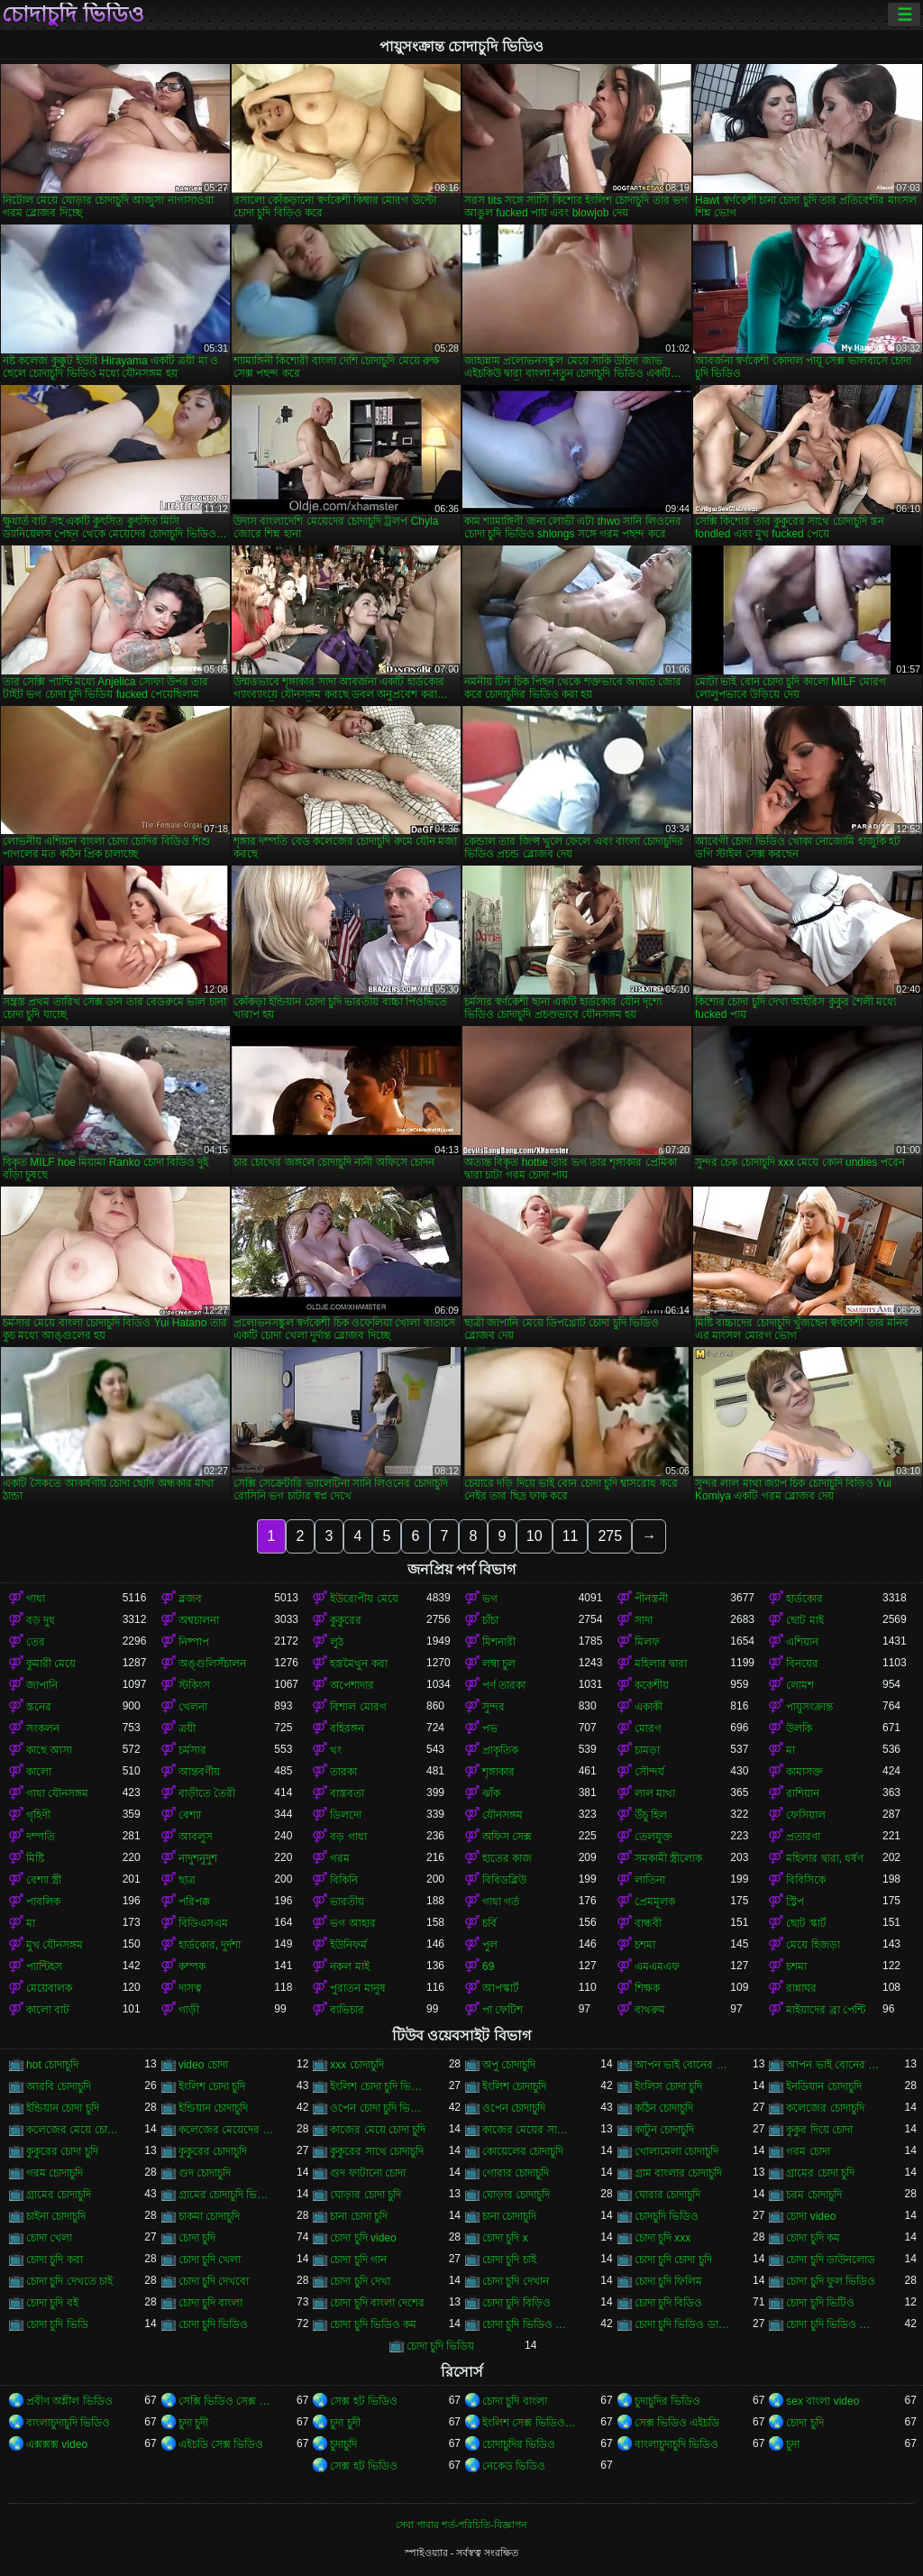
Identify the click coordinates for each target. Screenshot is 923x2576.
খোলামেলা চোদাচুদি (676, 2151)
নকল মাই (349, 1966)
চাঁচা (490, 1620)
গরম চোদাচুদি (54, 2173)
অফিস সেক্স (507, 1836)
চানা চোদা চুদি (359, 2216)
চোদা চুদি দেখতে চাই (69, 2281)
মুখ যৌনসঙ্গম (54, 1945)
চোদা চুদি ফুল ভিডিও (830, 2281)
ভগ (490, 1598)
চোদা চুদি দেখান (515, 2281)
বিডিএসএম (203, 1923)
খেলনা (192, 1707)
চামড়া (647, 1750)
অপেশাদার (352, 1685)
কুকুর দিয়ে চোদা (819, 2129)
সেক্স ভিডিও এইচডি (677, 2422)
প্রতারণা (803, 1836)
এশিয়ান (802, 1642)
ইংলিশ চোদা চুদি (212, 2086)
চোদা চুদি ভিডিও (213, 2324)
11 (570, 1536)
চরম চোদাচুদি (813, 2194)
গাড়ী (188, 2009)
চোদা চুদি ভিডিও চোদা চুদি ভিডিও (530, 2324)
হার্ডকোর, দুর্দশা (210, 1945)
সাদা (644, 1620)
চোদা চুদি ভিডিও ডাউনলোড (683, 2324)
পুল (490, 1945)
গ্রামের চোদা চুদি (820, 2173)
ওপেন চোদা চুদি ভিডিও (378, 2108)
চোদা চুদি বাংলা (210, 2302)
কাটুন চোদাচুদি (664, 2129)
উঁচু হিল (651, 1815)
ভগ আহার (352, 1923)
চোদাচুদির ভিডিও (518, 2444)
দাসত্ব (190, 1988)
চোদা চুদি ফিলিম (669, 2281)
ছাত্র (187, 1880)
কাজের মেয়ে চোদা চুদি (377, 2129)
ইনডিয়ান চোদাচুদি (823, 2086)
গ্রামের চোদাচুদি (58, 2194)
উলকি (799, 1728)
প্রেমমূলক (655, 1901)
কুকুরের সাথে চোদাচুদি (377, 2151)
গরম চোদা (807, 2151)
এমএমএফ (657, 1966)
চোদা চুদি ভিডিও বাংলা (834, 2324)
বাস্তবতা (347, 1793)
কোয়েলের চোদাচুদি (522, 2151)
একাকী (649, 1707)
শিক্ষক (647, 1988)
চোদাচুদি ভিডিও (73, 14)
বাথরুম (650, 2009)
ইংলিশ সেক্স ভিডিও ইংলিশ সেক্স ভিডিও (530, 2422)
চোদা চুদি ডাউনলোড (830, 2259)
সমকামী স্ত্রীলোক (668, 1858)
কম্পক (192, 1966)
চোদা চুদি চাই (509, 2259)
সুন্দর (493, 1707)
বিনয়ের (802, 1663)
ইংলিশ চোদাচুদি (514, 2086)
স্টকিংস (194, 1685)
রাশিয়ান (802, 1793)
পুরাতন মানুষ (357, 1988)
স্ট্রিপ (795, 1901)
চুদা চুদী (193, 2422)
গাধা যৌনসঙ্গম (57, 1793)
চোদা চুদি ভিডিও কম (373, 2324)
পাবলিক (43, 1901)
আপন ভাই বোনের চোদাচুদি (834, 2064)
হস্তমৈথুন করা (358, 1663)
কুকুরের (345, 1620)
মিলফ (647, 1642)
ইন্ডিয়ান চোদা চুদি (62, 2108)
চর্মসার (192, 1750)
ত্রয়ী (187, 1728)
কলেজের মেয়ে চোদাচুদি (74, 2129)
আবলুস (195, 1836)
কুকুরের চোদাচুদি (212, 2151)
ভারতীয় (347, 1901)
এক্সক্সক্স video (56, 2444)
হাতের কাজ (507, 1858)
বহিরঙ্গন (347, 1728)
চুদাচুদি (343, 2444)
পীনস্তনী (651, 1598)
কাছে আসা (49, 1750)
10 (534, 1536)
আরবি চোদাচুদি (58, 2086)
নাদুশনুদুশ (197, 1858)
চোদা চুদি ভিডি (57, 2324)
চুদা (793, 2444)
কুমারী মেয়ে (51, 1663)
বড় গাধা (348, 1836)
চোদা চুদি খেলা (210, 2259)
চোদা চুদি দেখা (360, 2281)
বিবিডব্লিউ (504, 1880)
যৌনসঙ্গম (502, 1815)
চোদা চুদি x (505, 2238)
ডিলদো (345, 1815)
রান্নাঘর (801, 1988)
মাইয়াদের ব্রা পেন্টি (825, 2009)
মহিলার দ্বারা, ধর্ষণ (825, 1858)
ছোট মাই (804, 1620)
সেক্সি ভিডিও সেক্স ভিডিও (226, 2401)
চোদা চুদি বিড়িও (516, 2302)
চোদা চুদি (196, 2238)
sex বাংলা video (822, 2401)
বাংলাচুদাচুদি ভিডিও (68, 2422)
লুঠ (336, 1642)
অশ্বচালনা (198, 1620)
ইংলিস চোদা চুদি (669, 2086)
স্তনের (38, 1707)
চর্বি (489, 1923)
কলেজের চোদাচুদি (825, 2108)
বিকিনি (344, 1880)
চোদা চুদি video (363, 2238)
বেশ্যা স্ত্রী (43, 1880)
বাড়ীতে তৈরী (206, 1793)
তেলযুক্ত (653, 1836)
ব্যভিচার (347, 2009)
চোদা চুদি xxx (663, 2238)
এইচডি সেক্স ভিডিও (221, 2444)
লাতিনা (650, 1880)
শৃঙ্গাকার (498, 1771)
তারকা (343, 1771)
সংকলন (42, 1728)
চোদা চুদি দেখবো (214, 2281)
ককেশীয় (652, 1685)
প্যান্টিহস (44, 1966)
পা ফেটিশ (502, 2009)
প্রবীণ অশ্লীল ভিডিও (69, 2401)
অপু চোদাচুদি (508, 2064)
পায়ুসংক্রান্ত (809, 1707)
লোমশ (800, 1685)
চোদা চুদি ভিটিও (820, 2302)
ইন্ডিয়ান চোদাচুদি (213, 2108)
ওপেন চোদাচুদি (513, 2108)
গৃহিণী (38, 1815)
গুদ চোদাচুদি (204, 2173)
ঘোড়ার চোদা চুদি (365, 2194)
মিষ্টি (35, 1858)
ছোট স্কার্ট (806, 1923)
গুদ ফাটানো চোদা (368, 2173)
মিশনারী (499, 1642)
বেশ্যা (189, 1815)
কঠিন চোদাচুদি (664, 2108)
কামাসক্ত (804, 1771)
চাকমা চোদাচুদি (209, 2216)
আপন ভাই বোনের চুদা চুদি (683, 2064)
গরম (340, 1858)
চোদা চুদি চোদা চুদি (673, 2259)
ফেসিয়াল (806, 1815)
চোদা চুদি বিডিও (669, 2302)
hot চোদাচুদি (52, 2064)
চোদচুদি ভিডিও (667, 2216)
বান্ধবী (648, 1923)
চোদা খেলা (49, 2238)
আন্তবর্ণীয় (199, 1771)
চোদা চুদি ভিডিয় (441, 2346)
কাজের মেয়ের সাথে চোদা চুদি (530, 2129)
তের (35, 1642)
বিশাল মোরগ (358, 1707)
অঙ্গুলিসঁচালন (212, 1663)
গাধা (35, 1598)
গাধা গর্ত (500, 1901)
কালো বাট (47, 2009)
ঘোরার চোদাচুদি (667, 2194)
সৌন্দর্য (649, 1771)
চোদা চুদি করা (54, 2259)
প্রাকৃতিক (500, 1750)
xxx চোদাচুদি (356, 2064)
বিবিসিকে (806, 1880)
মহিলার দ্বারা (661, 1663)
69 (488, 1966)
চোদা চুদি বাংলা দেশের (377, 2302)
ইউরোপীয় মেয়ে (364, 1598)
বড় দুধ (40, 1620)
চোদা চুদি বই (52, 2302)
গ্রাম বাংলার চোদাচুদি (679, 2173)
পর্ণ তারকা (503, 1685)
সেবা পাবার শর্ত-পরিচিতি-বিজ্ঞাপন (461, 2524)
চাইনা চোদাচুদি (56, 2216)
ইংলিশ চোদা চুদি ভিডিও (378, 2086)
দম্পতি (40, 1836)
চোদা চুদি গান (358, 2259)
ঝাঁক (491, 1793)
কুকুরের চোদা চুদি (62, 2151)
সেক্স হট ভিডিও (364, 2401)
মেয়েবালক (49, 1988)
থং (336, 1750)
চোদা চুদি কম (813, 2238)
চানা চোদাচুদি (509, 2216)
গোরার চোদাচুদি (515, 2173)
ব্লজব (190, 1598)
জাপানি (42, 1685)
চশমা (645, 1945)
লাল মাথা (655, 1793)
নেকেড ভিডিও (513, 2466)
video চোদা (203, 2064)
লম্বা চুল (499, 1663)
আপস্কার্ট (500, 1988)
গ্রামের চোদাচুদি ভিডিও (226, 2194)
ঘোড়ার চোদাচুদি (516, 2194)
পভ (490, 1728)
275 (610, 1536)
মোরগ (648, 1728)
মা (790, 1750)
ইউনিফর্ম (348, 1945)
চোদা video (811, 2216)
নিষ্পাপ (193, 1642)
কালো (38, 1771)
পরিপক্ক (194, 1901)
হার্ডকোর (804, 1598)
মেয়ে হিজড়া (812, 1945)
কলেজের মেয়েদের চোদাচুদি (226, 2129)
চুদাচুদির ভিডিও (667, 2401)
